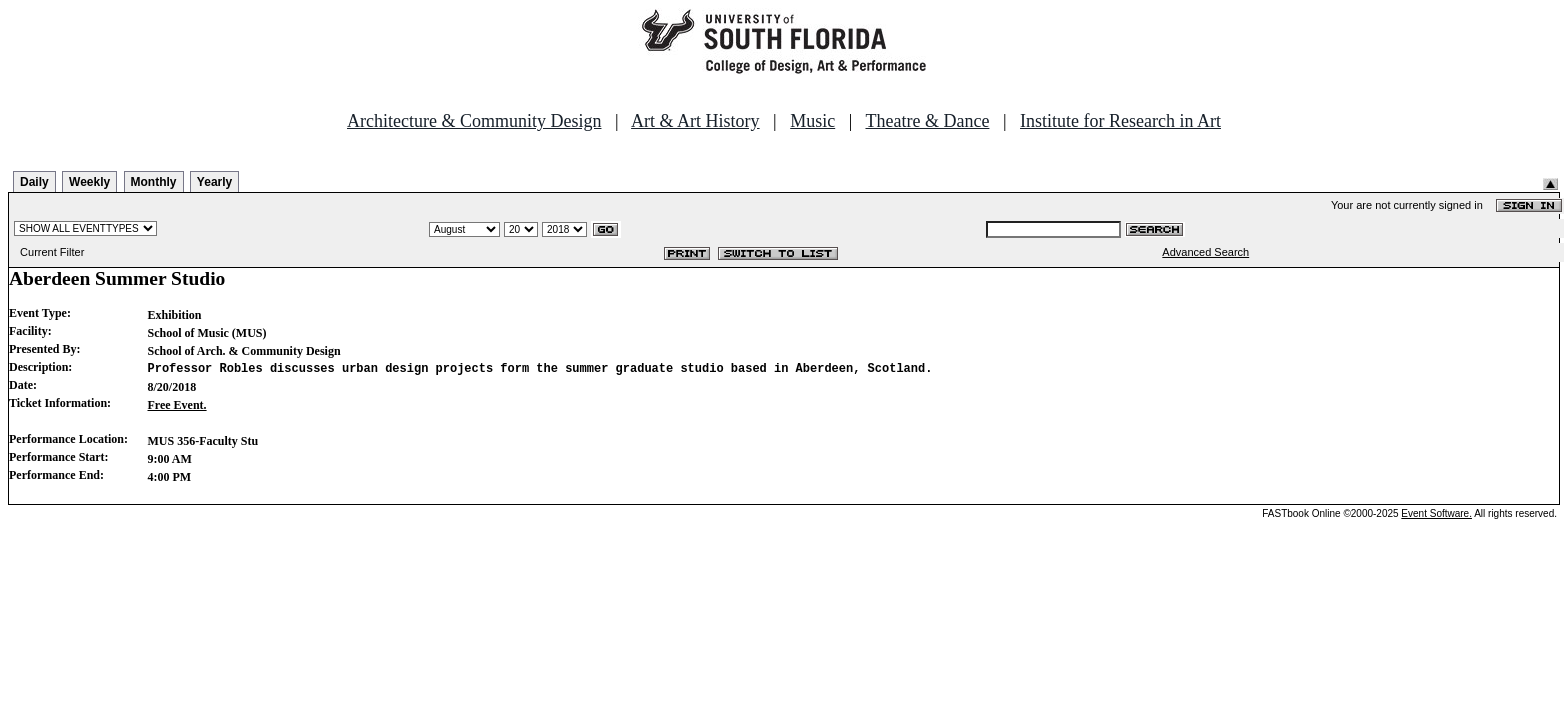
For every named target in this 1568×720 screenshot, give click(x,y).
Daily (34, 182)
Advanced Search (1205, 252)
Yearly (214, 182)
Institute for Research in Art (1120, 121)
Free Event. (177, 405)
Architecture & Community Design (474, 121)
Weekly (89, 182)
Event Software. (1436, 513)
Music (812, 121)
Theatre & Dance (927, 121)
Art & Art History (695, 121)
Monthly (154, 182)
